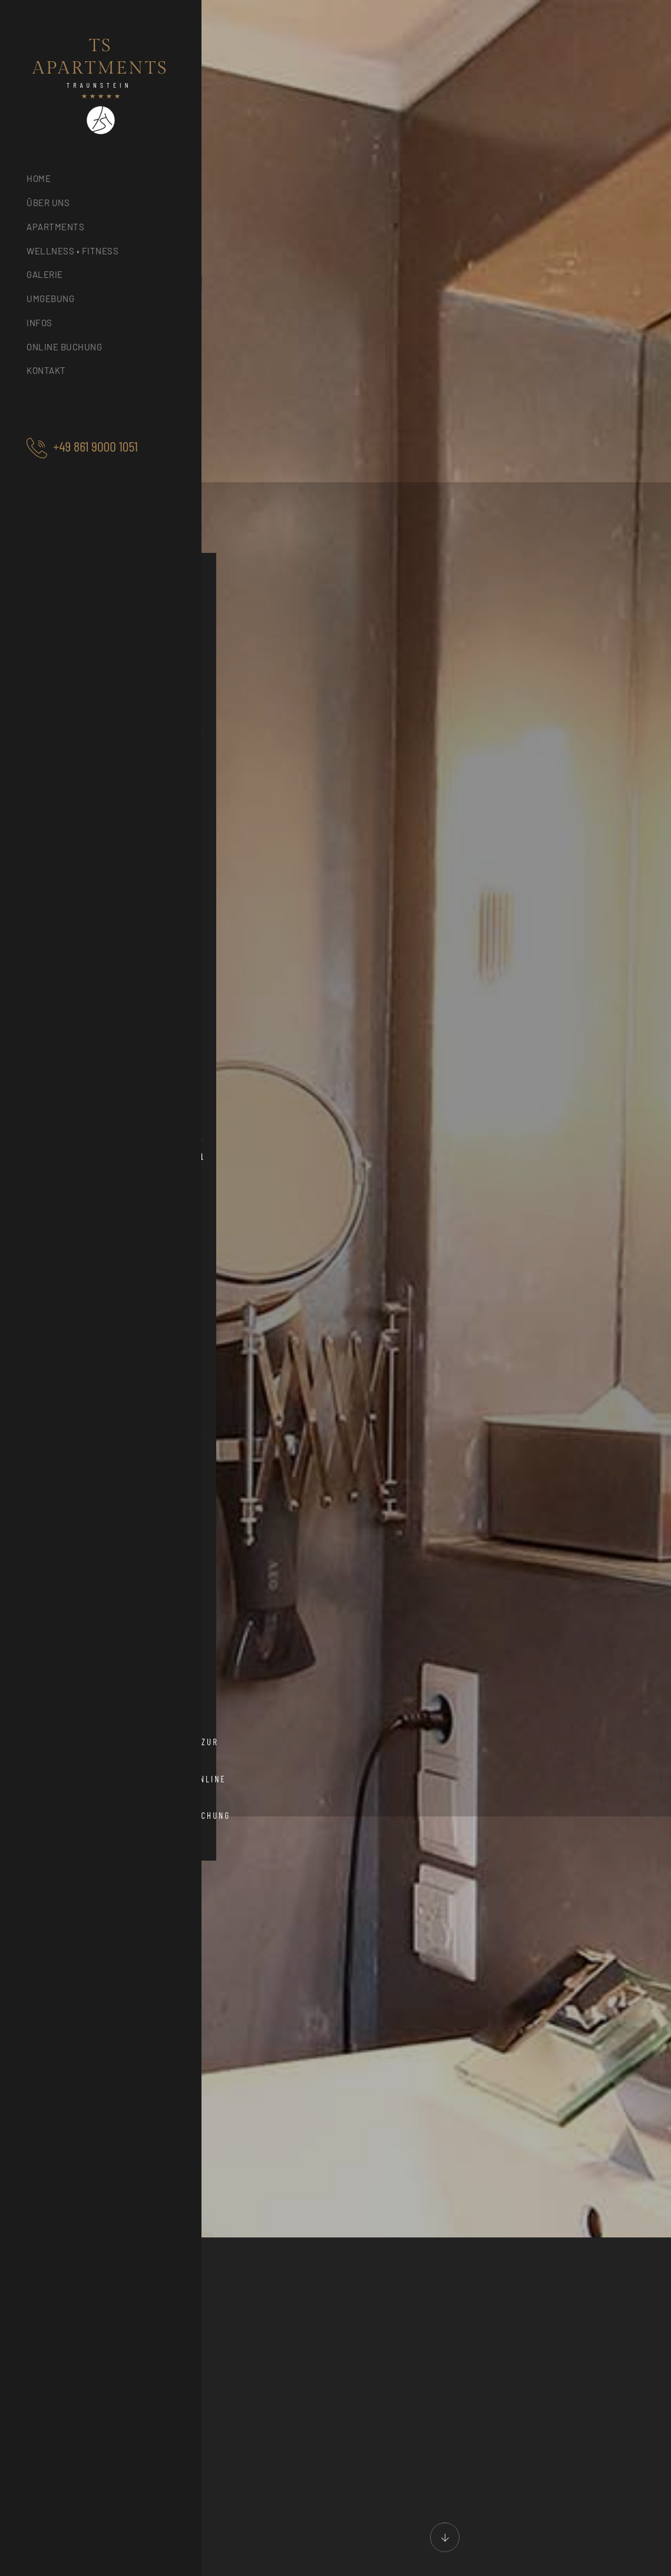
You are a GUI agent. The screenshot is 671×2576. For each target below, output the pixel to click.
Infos (39, 322)
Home (39, 178)
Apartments (55, 226)
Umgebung (50, 298)
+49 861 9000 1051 (95, 446)
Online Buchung (64, 347)
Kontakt (46, 370)
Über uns (48, 202)
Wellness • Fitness (72, 251)
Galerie (45, 274)
